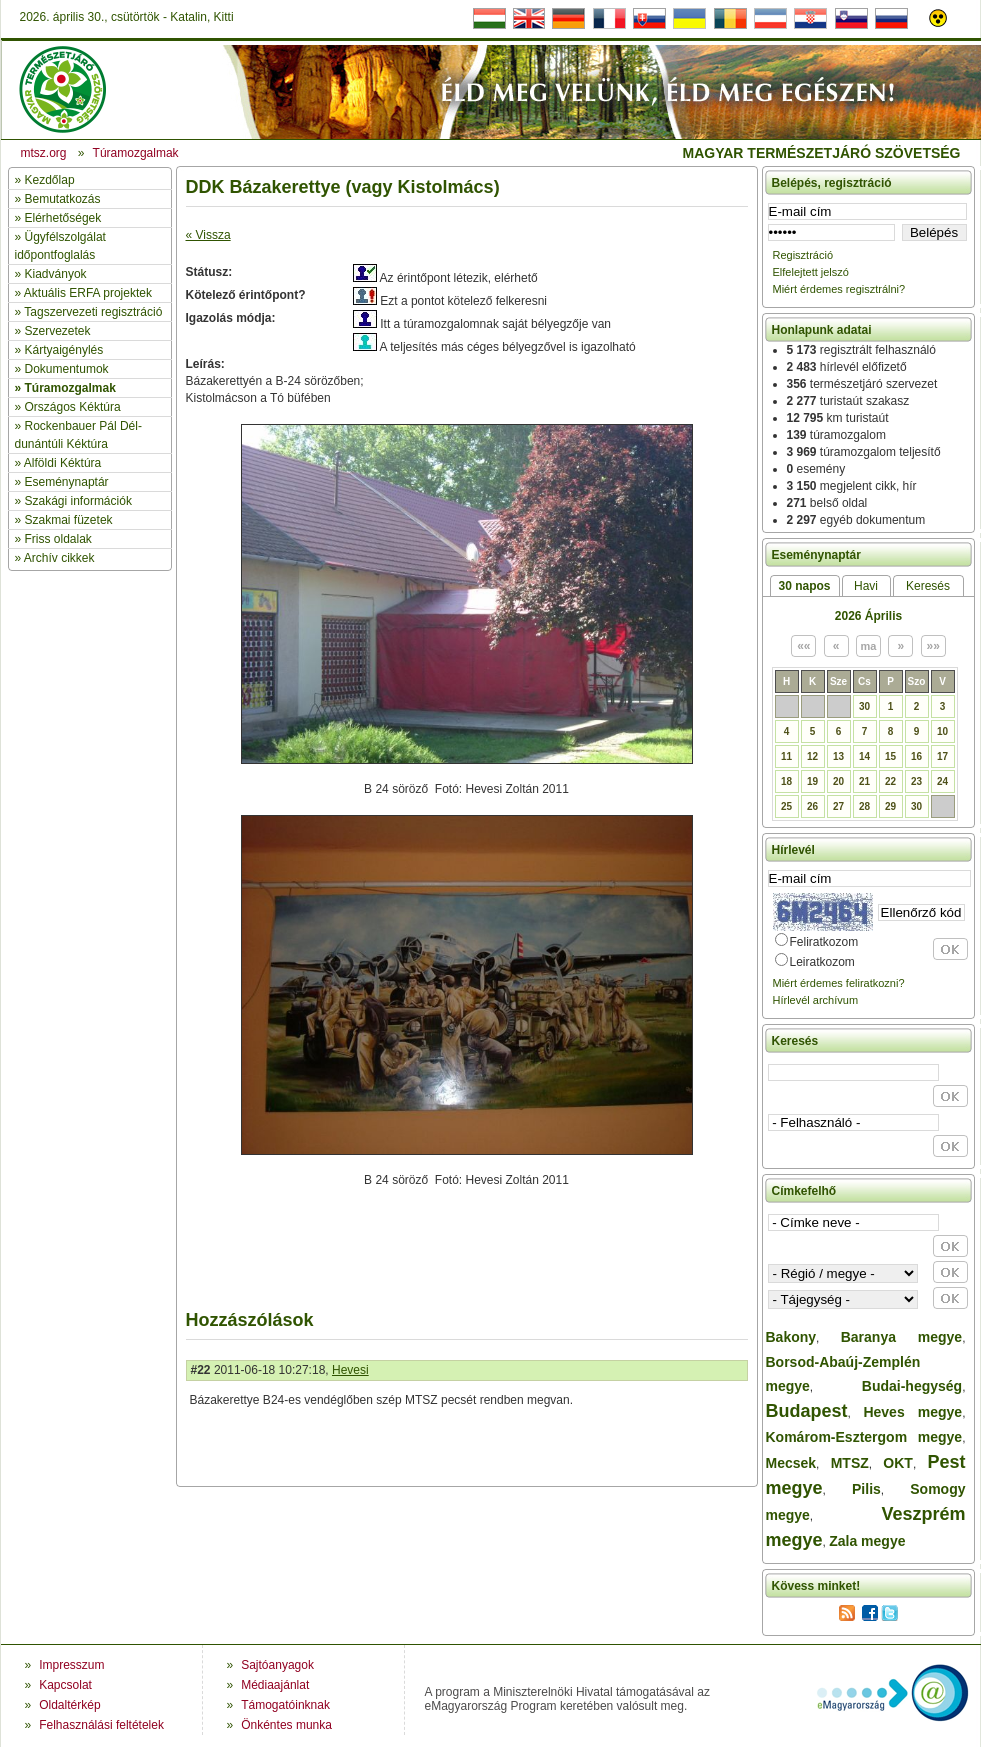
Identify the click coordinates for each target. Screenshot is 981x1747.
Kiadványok (56, 274)
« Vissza (208, 235)
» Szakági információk (73, 501)
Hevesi (350, 1370)
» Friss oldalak (53, 539)
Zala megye (867, 1541)
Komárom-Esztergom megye (864, 1437)
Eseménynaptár (67, 482)
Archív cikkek (59, 558)
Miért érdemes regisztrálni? (839, 289)
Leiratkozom (822, 962)
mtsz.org (44, 153)
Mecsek (791, 1463)
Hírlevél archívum (816, 1000)
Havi (866, 586)
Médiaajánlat (275, 1685)
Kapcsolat (65, 1685)
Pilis (866, 1489)
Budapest (807, 1411)
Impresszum (71, 1665)
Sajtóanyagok (277, 1665)
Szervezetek (58, 331)
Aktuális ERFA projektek (88, 293)
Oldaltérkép (69, 1705)
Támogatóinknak (285, 1705)
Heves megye (912, 1412)
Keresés (928, 586)
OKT (898, 1463)
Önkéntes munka (286, 1725)
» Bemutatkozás (58, 199)
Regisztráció (803, 255)
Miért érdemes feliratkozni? (839, 983)
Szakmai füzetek (69, 520)
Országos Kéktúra (73, 407)
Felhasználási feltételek (101, 1725)
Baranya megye (901, 1337)
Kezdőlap (50, 180)
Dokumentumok (67, 369)
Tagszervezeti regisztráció (93, 312)
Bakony (791, 1337)
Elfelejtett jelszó (811, 272)
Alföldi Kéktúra (62, 463)
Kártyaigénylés (64, 350)
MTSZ (850, 1463)
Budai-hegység (912, 1386)
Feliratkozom (824, 942)
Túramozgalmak (70, 388)
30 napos (804, 586)
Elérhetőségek (63, 218)
